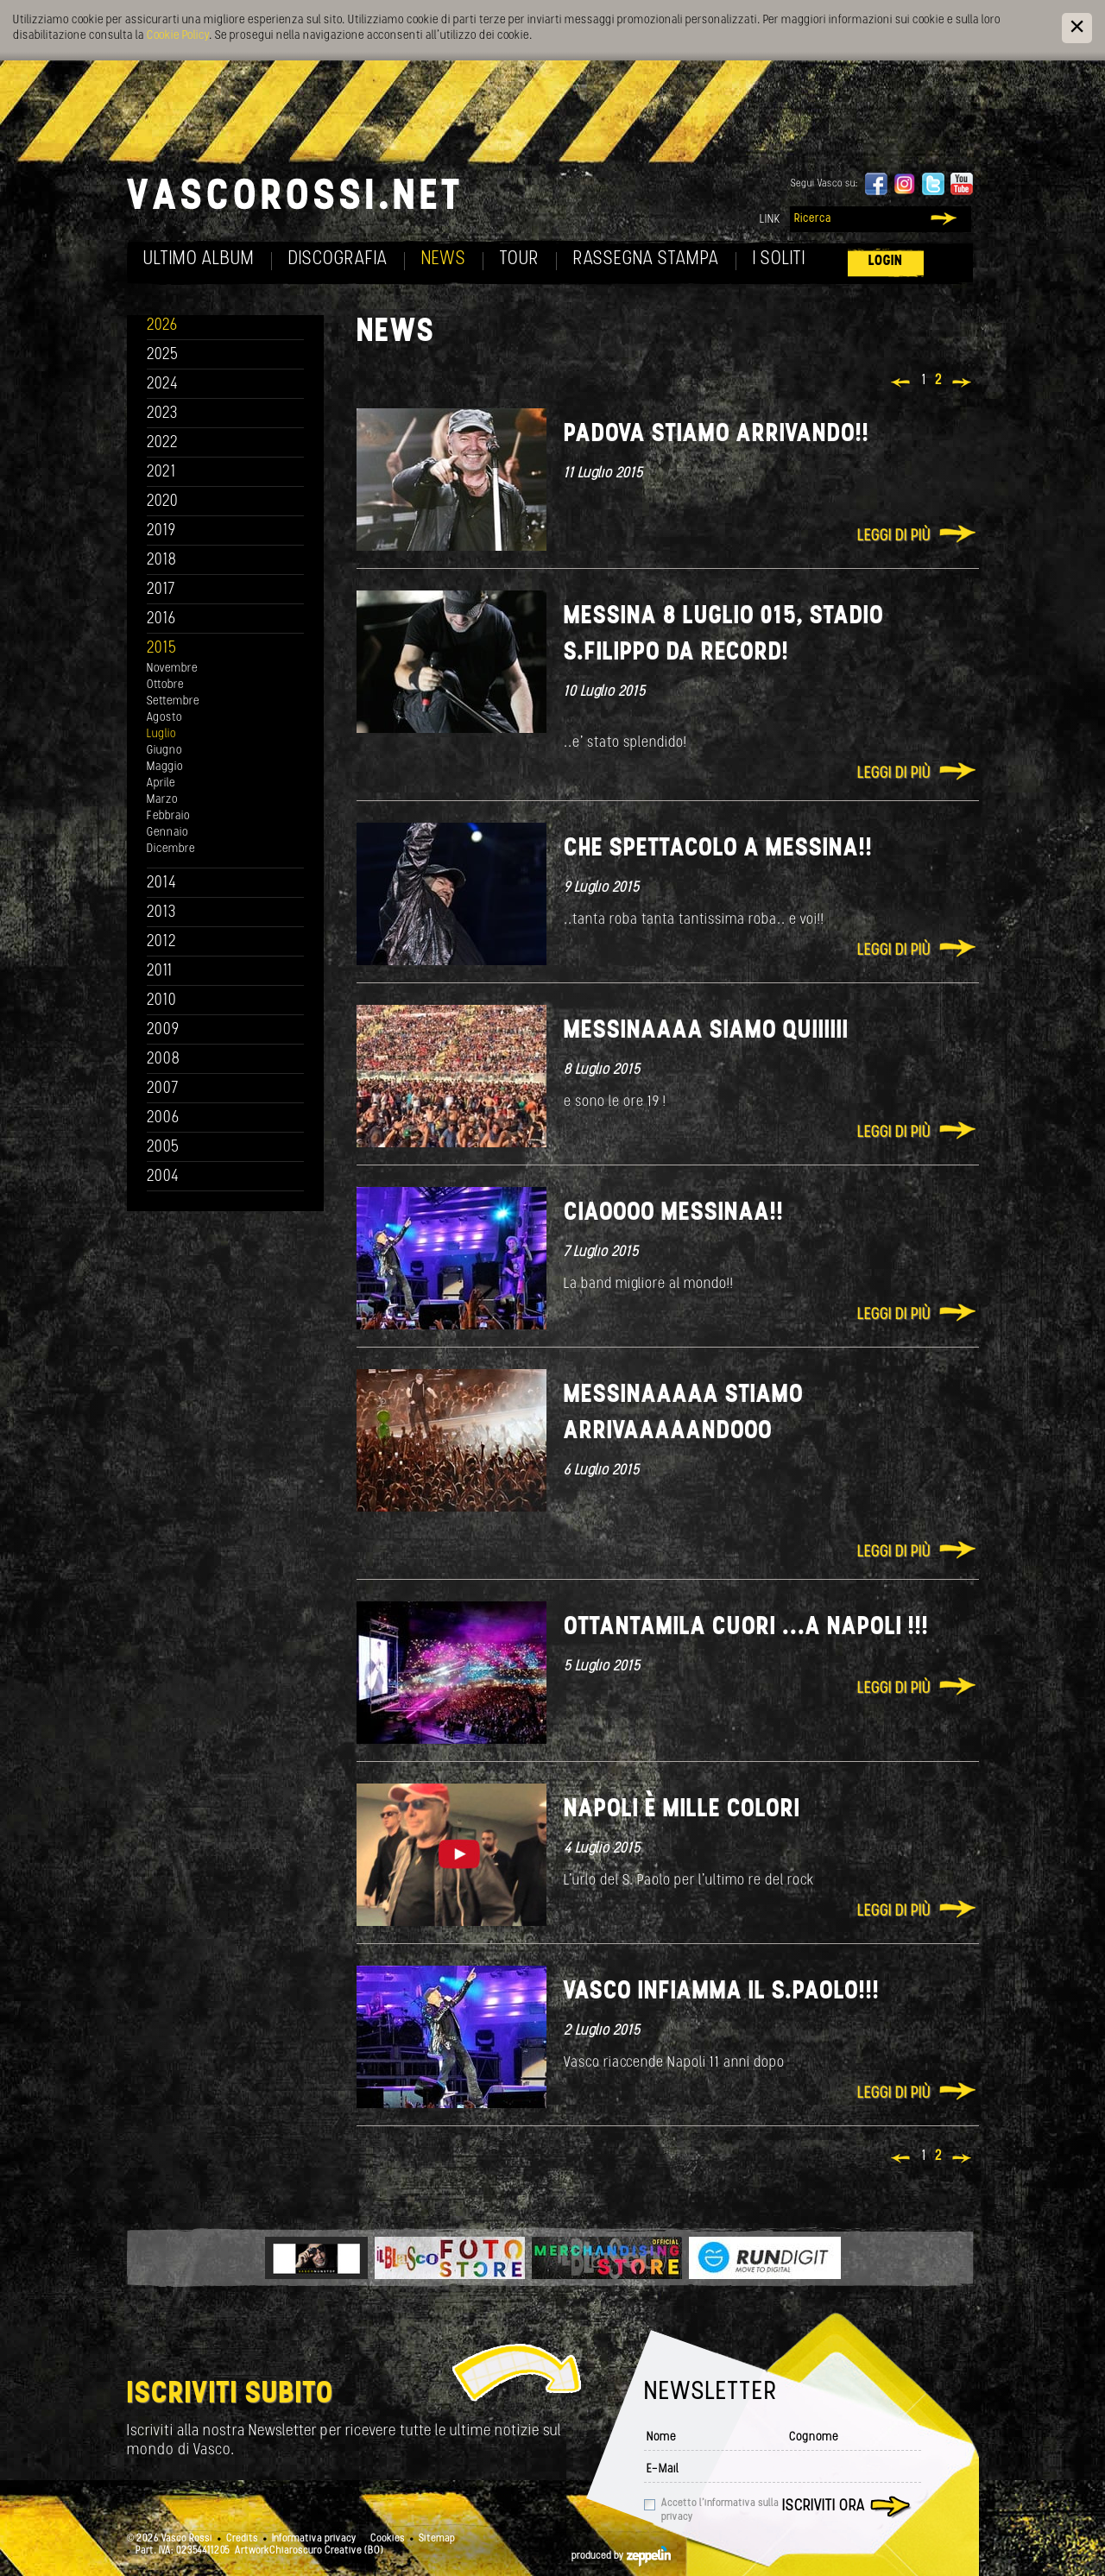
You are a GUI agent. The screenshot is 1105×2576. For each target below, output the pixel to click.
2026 (162, 326)
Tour (520, 259)
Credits (242, 2539)
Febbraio (168, 816)
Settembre (173, 701)
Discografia (338, 259)
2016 (161, 619)
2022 (163, 443)
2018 (162, 560)
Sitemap (437, 2539)
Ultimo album (199, 259)
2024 (163, 384)
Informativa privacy (314, 2539)
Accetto (720, 2510)
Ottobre (165, 685)
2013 (161, 913)
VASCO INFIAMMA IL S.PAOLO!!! (722, 1992)
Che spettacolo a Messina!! (718, 849)
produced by (621, 2556)
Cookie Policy (178, 35)
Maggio (165, 767)
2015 (162, 649)
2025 (163, 355)
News (443, 259)
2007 (163, 1089)
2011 (160, 971)
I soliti (779, 259)
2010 (162, 1001)
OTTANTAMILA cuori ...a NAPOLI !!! (746, 1627)
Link (770, 219)
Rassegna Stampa (646, 259)
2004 (163, 1177)
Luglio (161, 734)
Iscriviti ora (823, 2506)
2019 (161, 531)
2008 (163, 1059)
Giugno (164, 750)
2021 (161, 472)
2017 (161, 590)
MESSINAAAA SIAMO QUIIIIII (706, 1031)
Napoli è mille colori (682, 1809)
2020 (163, 502)
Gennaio (167, 832)
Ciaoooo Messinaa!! (674, 1213)
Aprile (161, 783)
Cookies (387, 2539)
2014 (162, 883)
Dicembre (171, 849)
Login (885, 261)
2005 (163, 1148)
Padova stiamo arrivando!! (716, 434)
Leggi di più (894, 536)
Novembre (172, 668)
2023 (162, 414)
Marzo (162, 799)
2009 (163, 1030)
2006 (163, 1118)
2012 (162, 942)
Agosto (164, 717)
